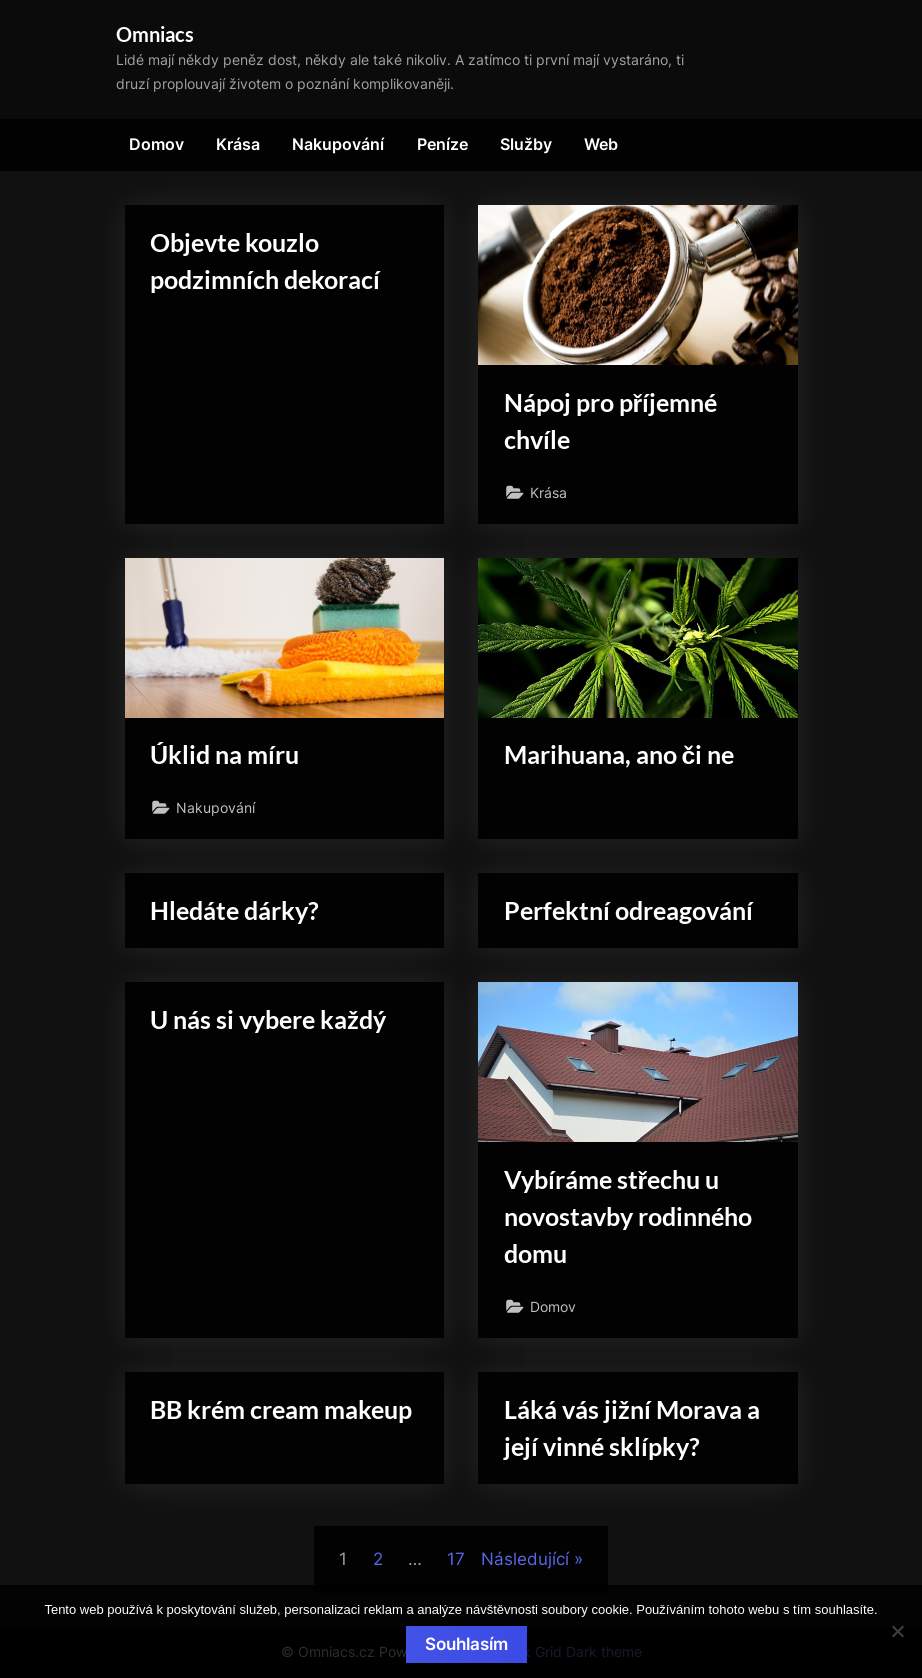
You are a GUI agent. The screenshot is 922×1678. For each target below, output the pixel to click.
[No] (897, 1631)
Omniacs (155, 34)
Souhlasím (466, 1644)
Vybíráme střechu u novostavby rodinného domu (628, 1216)
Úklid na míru (224, 754)
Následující (525, 1559)
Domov (156, 144)
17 (456, 1559)
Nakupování (338, 144)
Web (601, 144)
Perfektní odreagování (628, 910)
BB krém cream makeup (281, 1409)
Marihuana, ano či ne (619, 754)
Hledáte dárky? (234, 910)
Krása (238, 144)
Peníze (442, 144)
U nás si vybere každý (268, 1019)
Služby (526, 144)
